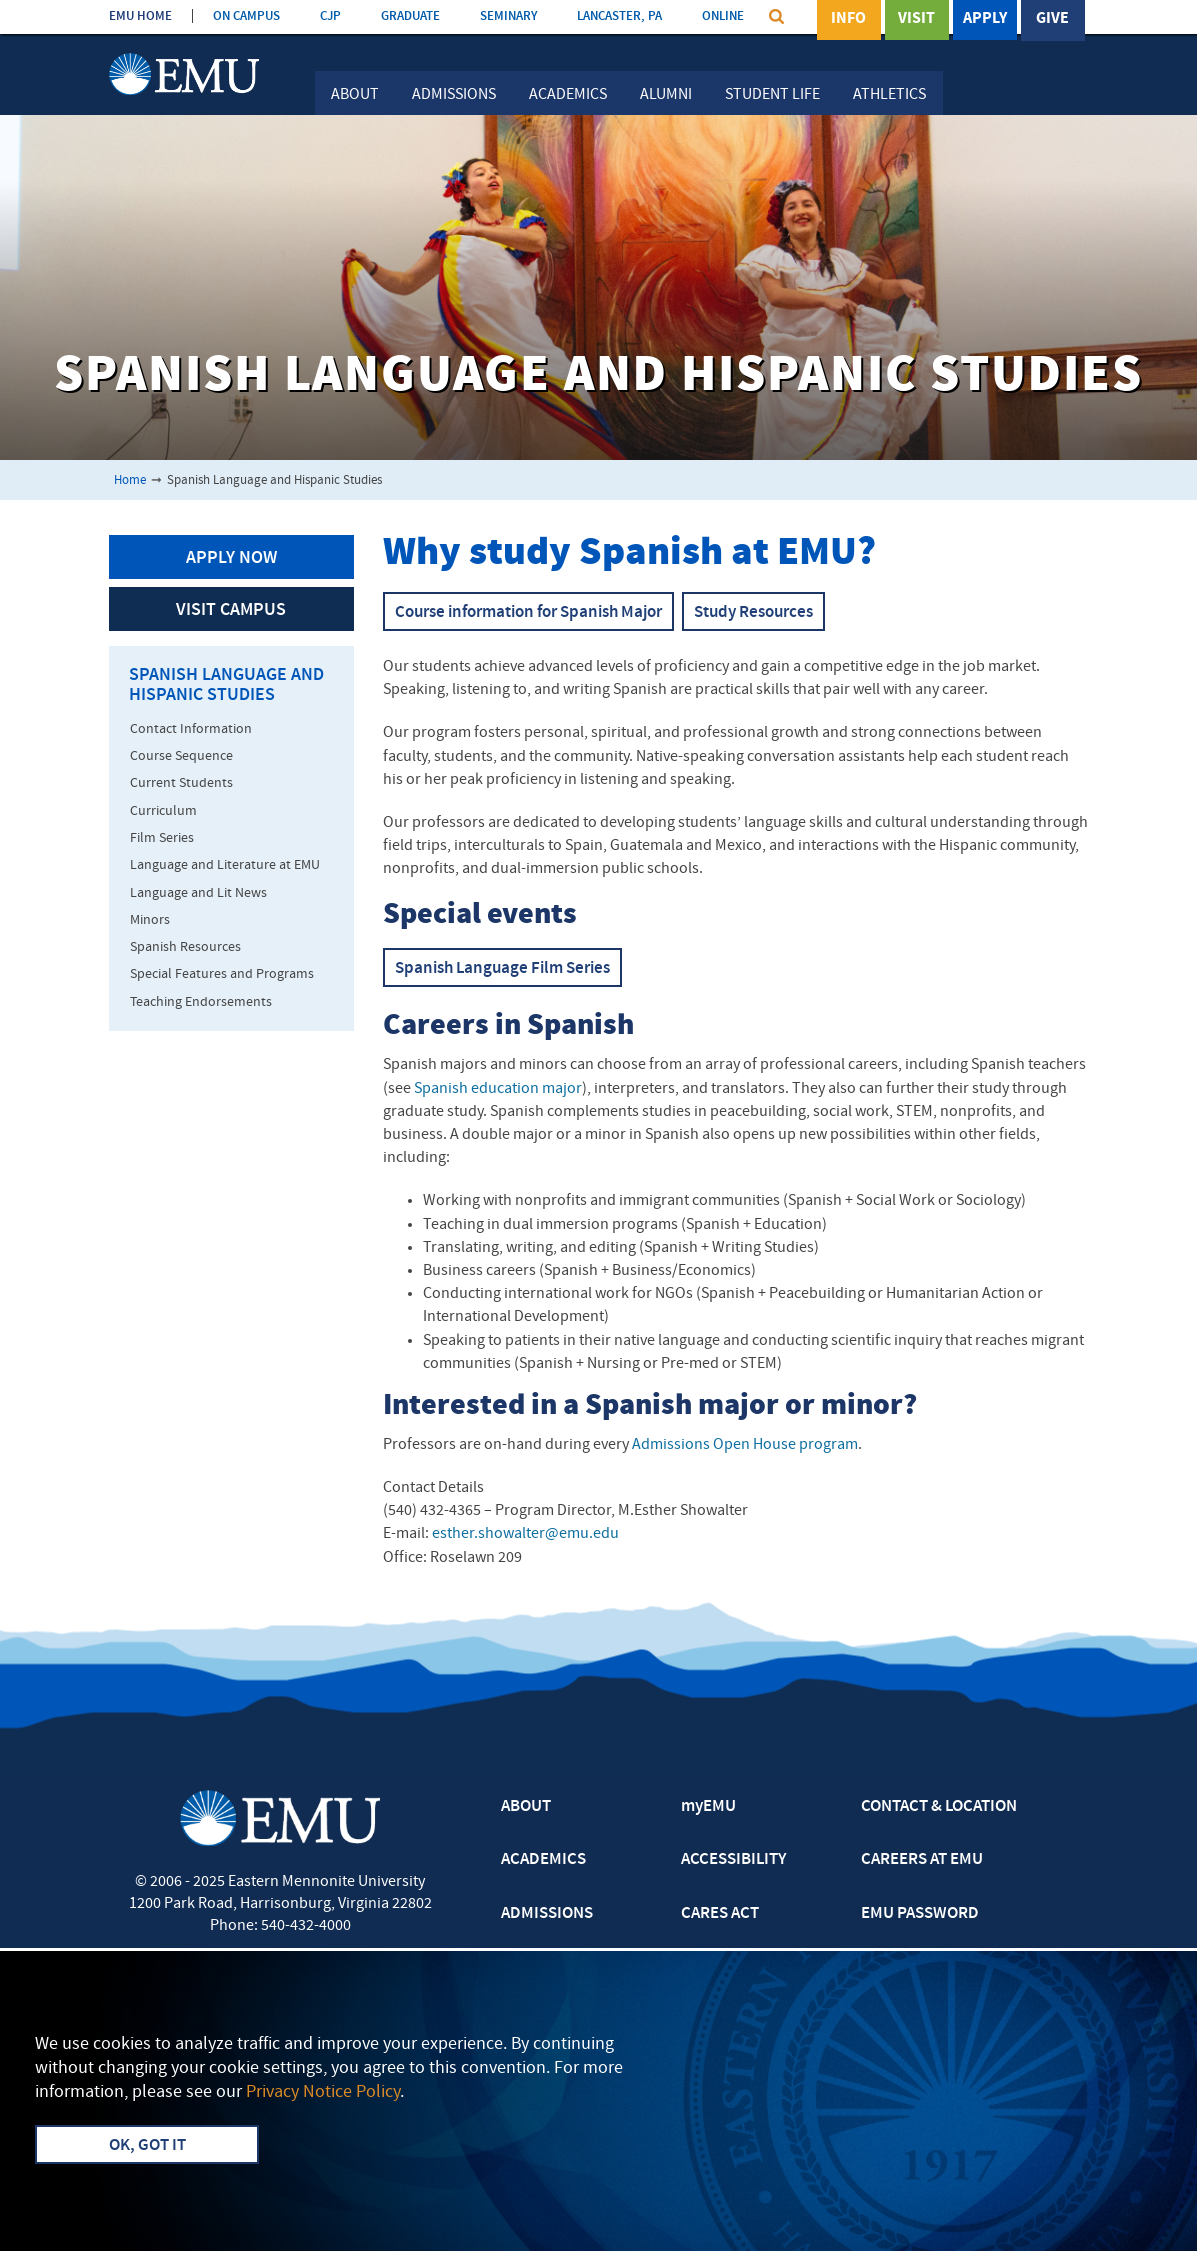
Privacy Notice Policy (323, 2092)
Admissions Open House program (745, 1445)
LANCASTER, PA (619, 16)
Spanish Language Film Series (502, 969)
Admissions (454, 95)
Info (848, 19)
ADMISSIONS (547, 1914)
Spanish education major (498, 1089)
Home (130, 480)
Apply (985, 19)
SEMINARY (508, 16)
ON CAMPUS (246, 16)
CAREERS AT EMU (922, 1860)
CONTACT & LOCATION (939, 1807)
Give (1052, 19)
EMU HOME (140, 16)
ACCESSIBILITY (733, 1860)
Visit (916, 19)
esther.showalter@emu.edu (525, 1534)
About (355, 95)
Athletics (889, 95)
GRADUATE (410, 16)
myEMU (708, 1807)
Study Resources (753, 613)
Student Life (772, 95)
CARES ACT (720, 1914)
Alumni (666, 95)
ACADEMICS (543, 1860)
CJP (330, 16)
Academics (568, 95)
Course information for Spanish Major (528, 613)
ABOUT (526, 1807)
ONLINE (723, 16)
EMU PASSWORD (920, 1914)
